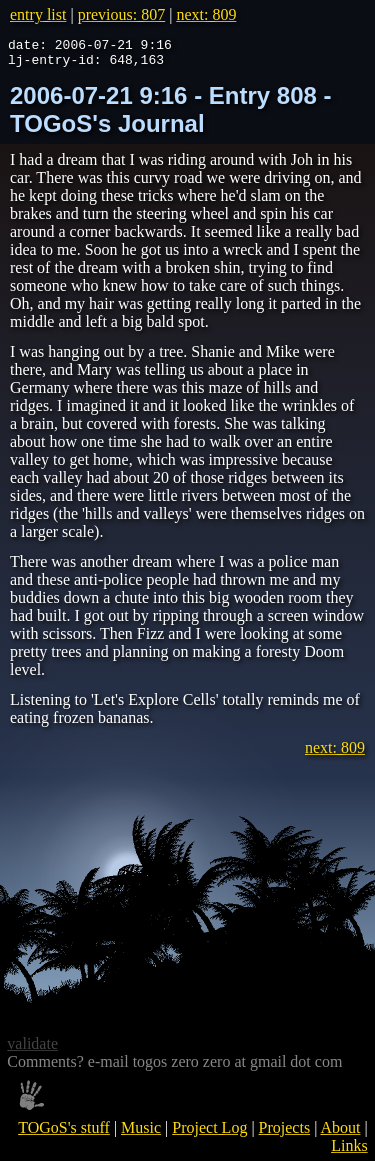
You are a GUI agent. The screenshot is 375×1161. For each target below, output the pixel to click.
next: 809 (206, 14)
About (340, 1133)
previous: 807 (122, 14)
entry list (38, 14)
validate (32, 1049)
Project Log (209, 1133)
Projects (285, 1133)
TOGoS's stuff (64, 1133)
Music (141, 1133)
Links (349, 1151)
